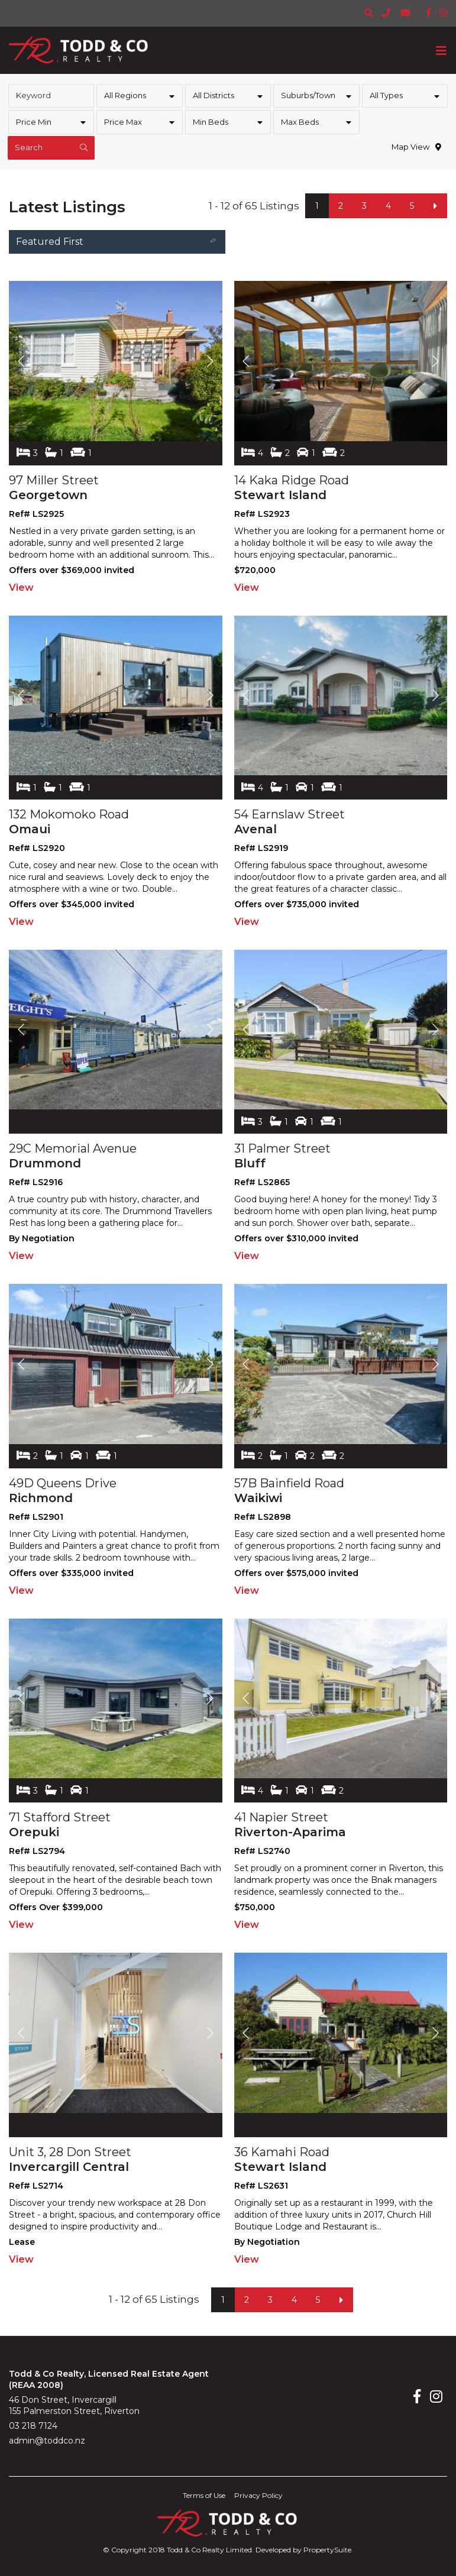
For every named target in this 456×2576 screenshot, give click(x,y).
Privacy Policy (258, 2495)
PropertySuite (327, 2549)
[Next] (435, 205)
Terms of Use (204, 2495)
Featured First (118, 243)
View (21, 587)
